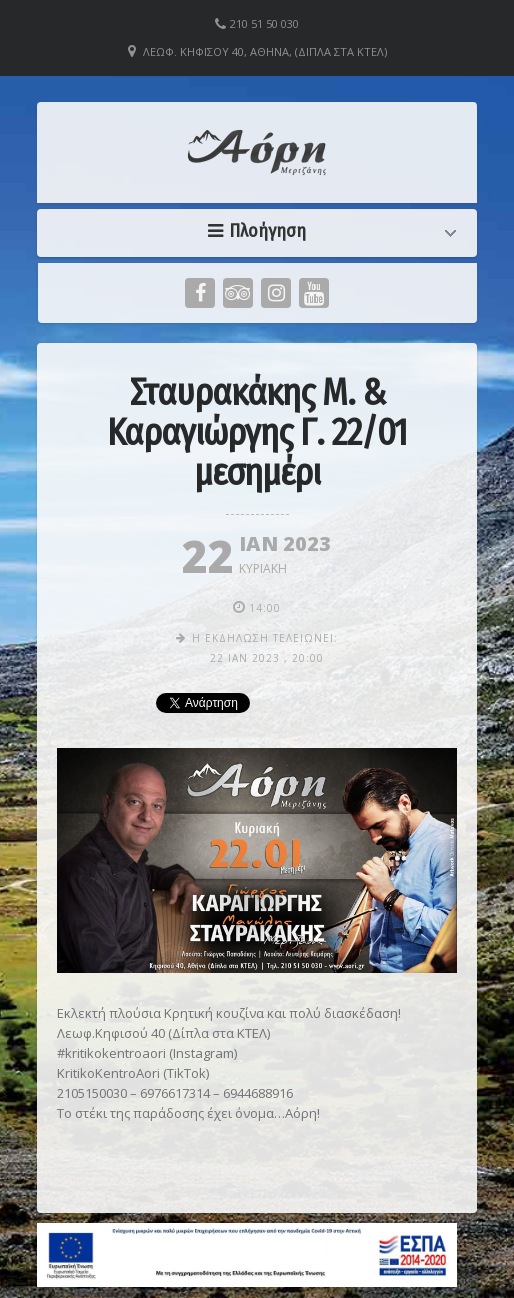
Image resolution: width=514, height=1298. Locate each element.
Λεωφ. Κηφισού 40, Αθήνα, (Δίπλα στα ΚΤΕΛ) (265, 51)
